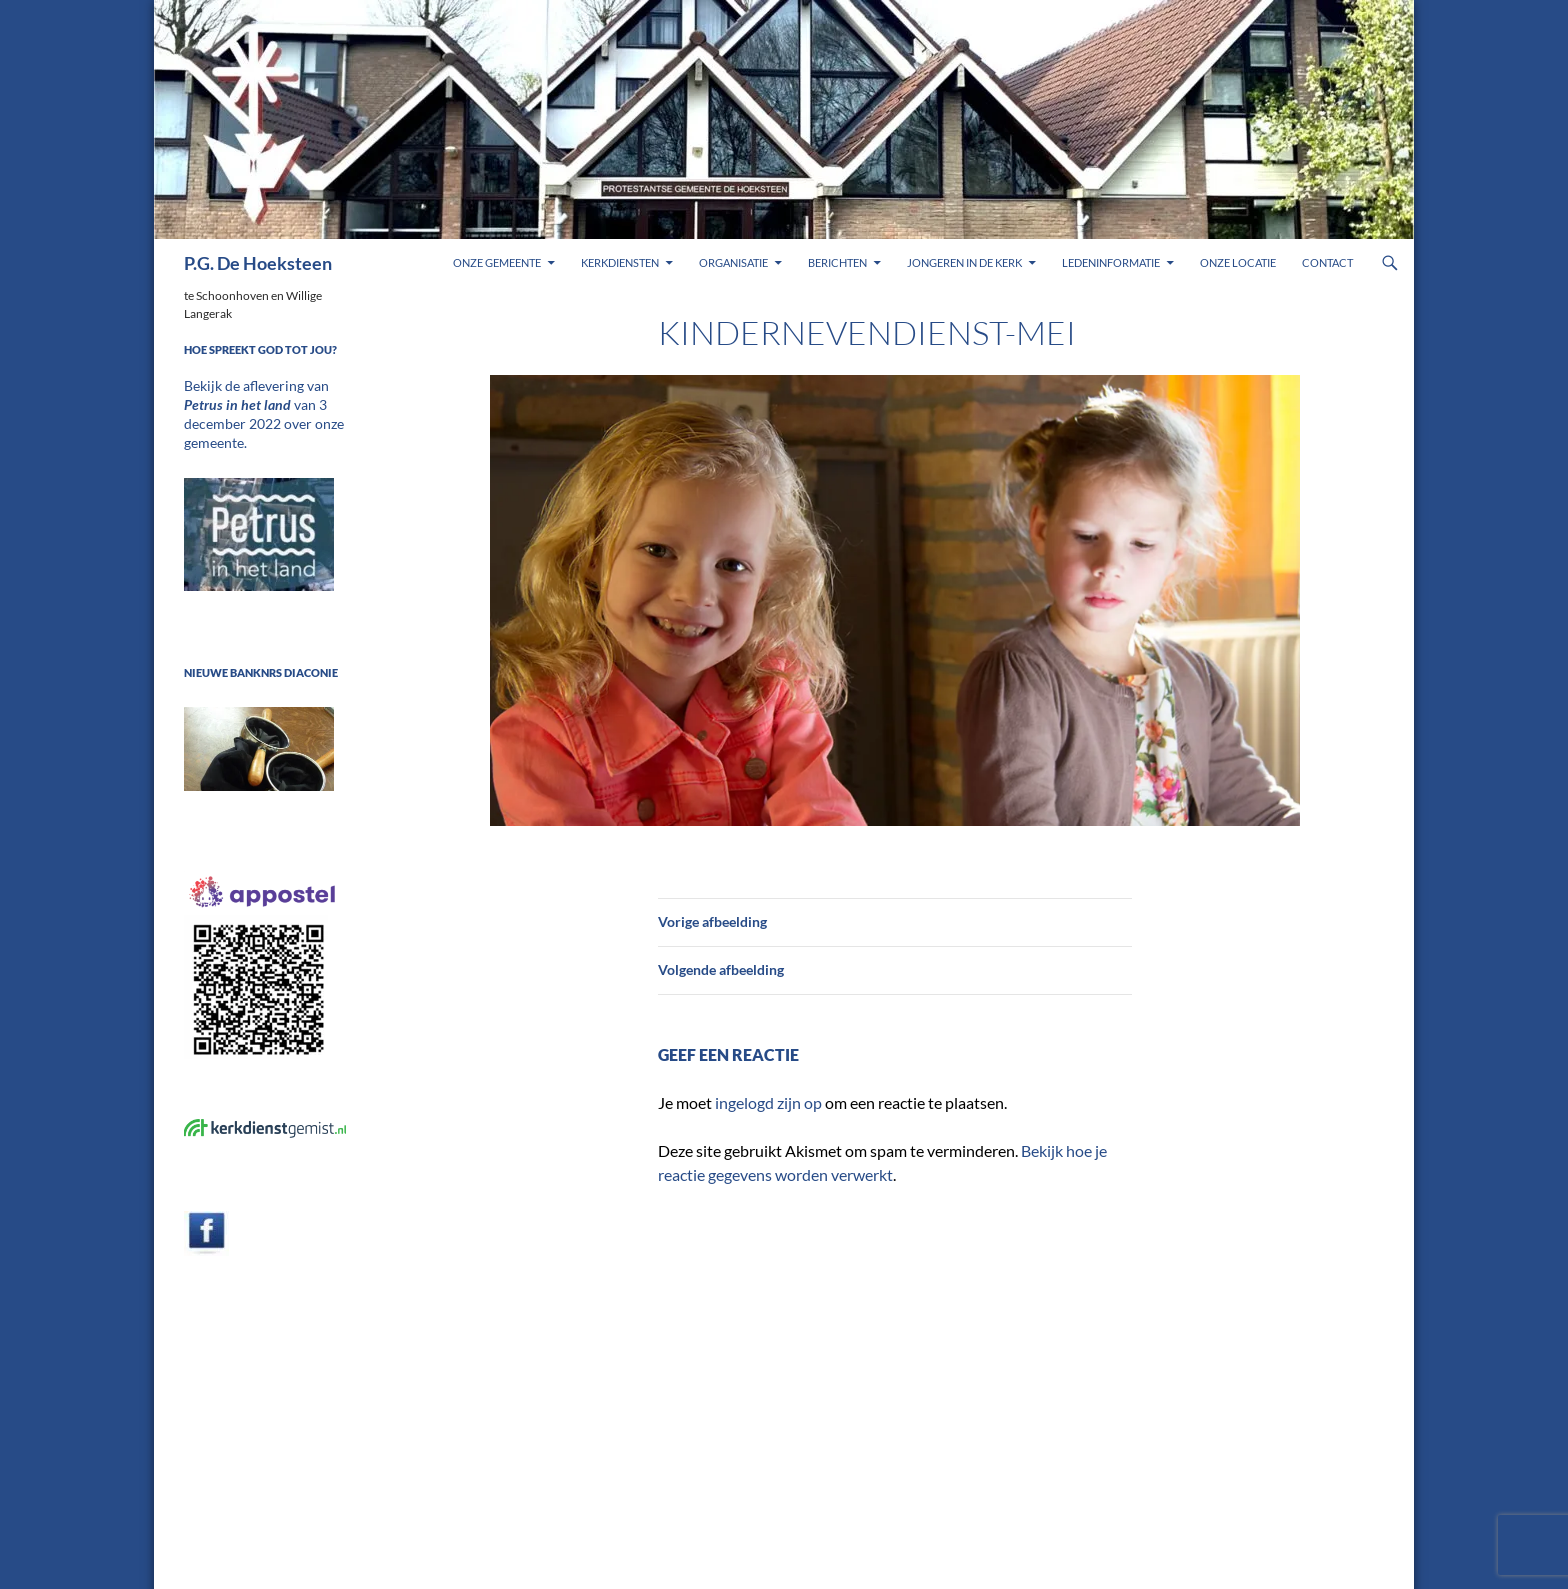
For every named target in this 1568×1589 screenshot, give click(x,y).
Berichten (837, 262)
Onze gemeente (497, 262)
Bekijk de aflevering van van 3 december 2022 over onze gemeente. (262, 403)
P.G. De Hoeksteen (258, 263)
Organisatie (733, 262)
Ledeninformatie (1111, 262)
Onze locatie (1238, 262)
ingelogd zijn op (768, 1102)
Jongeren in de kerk (964, 262)
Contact (1327, 262)
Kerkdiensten (620, 262)
